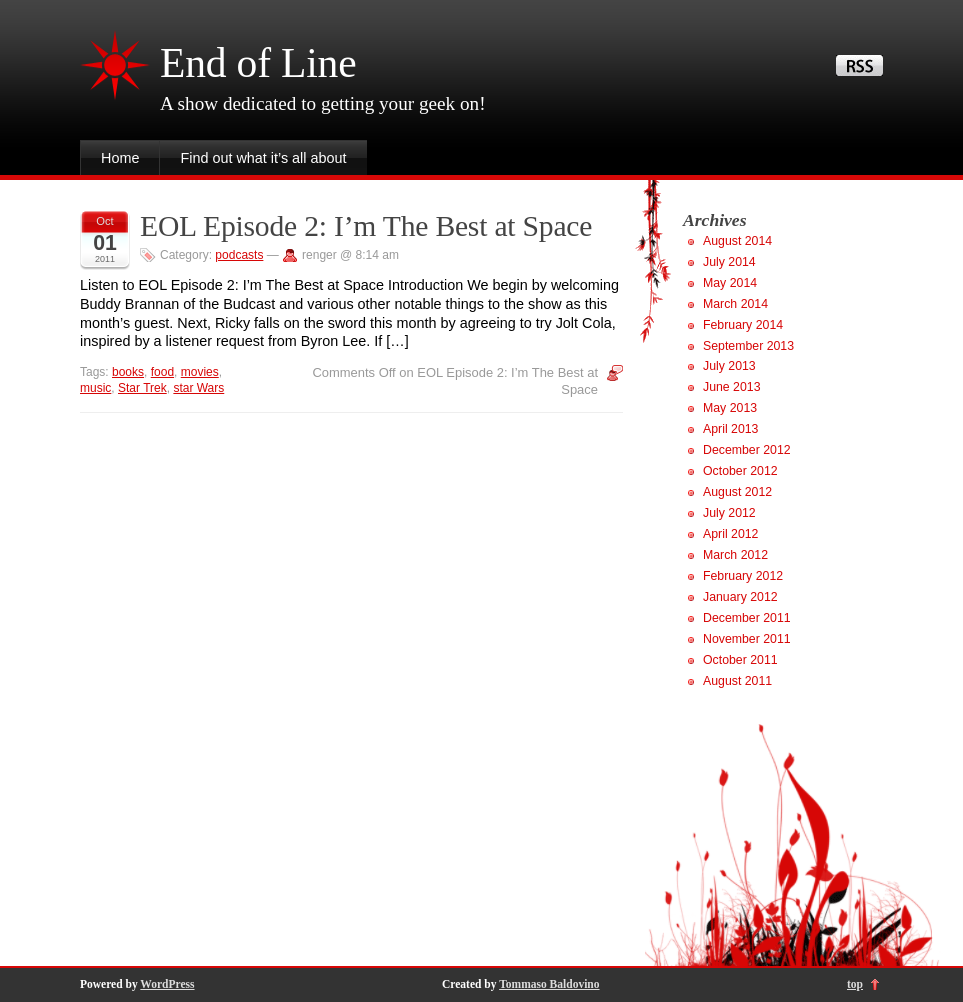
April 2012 (730, 534)
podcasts (239, 255)
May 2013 (730, 408)
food (162, 372)
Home (120, 158)
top (855, 984)
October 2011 (740, 660)
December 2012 (747, 450)
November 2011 (747, 639)
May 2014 (730, 283)
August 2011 (737, 681)
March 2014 (735, 304)
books (128, 372)
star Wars (198, 388)
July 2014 (729, 262)
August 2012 (737, 492)
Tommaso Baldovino (549, 984)
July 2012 (729, 513)
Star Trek (142, 388)
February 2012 (743, 576)
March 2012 (735, 555)
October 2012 (740, 471)
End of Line (258, 63)
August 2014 (737, 241)
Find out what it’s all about (263, 158)
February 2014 (743, 325)
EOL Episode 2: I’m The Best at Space (366, 226)
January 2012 (740, 597)
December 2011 (747, 618)
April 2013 (730, 429)
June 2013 (732, 387)
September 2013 (748, 346)
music (95, 388)
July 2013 (729, 366)
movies (200, 372)
